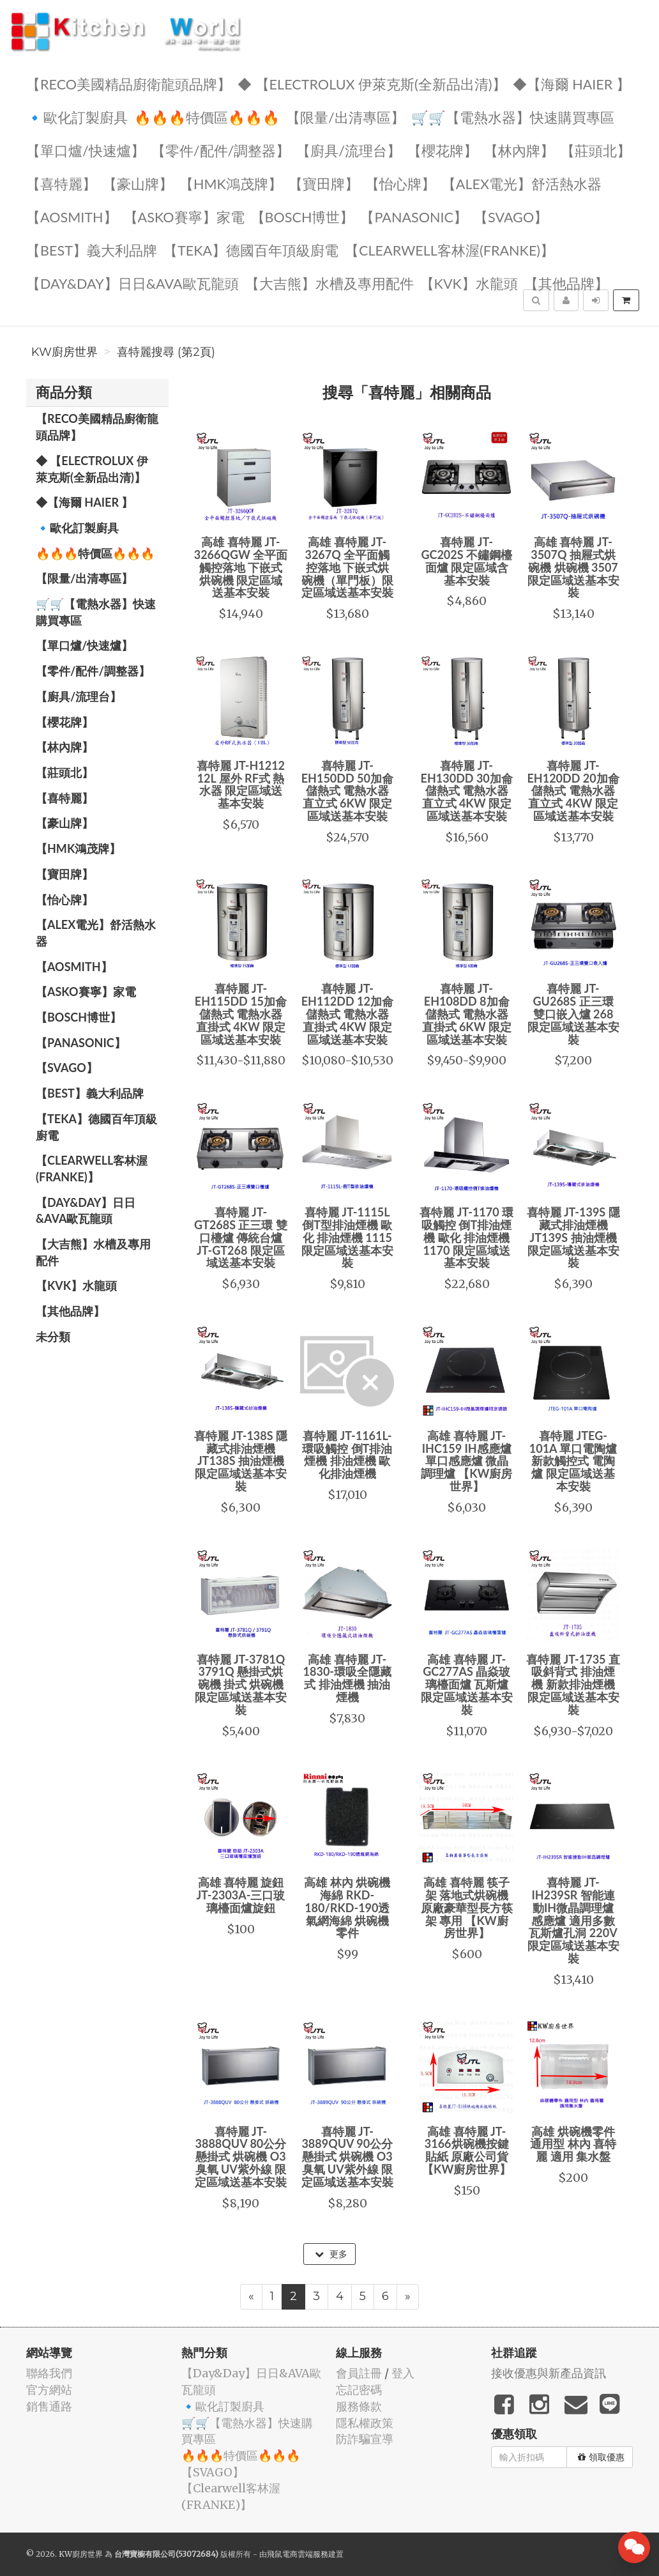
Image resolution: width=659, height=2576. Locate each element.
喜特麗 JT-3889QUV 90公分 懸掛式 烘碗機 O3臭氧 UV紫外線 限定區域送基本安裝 (347, 2156)
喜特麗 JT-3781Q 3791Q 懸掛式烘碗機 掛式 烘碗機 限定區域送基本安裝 (241, 1684)
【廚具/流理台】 (348, 149)
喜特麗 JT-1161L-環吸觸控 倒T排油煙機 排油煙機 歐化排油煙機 (347, 1454)
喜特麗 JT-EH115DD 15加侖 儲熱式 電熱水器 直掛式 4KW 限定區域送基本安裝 (241, 1013)
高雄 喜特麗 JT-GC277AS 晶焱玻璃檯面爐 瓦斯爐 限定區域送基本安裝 (467, 1684)
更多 (331, 2254)
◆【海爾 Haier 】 (571, 83)
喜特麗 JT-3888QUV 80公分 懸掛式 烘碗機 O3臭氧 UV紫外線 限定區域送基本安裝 (241, 2156)
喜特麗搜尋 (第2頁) (166, 352)
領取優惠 (601, 2457)
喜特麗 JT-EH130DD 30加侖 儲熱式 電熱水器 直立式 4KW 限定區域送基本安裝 (467, 790)
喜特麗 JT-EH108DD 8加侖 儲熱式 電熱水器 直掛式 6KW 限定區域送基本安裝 (466, 1013)
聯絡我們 (49, 2373)
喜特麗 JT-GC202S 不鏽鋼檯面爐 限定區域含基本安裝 (466, 560)
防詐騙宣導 (364, 2439)
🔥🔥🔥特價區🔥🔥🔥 (207, 116)
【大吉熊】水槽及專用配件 (329, 282)
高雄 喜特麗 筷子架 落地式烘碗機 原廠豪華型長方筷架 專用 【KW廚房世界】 (467, 1907)
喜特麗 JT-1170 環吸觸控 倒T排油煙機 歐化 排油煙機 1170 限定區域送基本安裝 (466, 1237)
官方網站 (49, 2389)
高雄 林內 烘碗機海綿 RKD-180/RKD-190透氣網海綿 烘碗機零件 (347, 1907)
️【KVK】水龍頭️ (469, 282)
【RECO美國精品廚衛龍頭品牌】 (128, 83)
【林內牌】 (519, 149)
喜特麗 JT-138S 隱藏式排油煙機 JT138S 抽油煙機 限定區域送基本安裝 (240, 1461)
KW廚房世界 (64, 352)
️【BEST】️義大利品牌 (91, 249)
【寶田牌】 (324, 183)
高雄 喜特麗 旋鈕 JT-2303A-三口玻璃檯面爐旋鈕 (240, 1895)
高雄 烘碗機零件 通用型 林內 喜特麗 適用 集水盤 (573, 2144)
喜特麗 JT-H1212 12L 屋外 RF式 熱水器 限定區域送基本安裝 (241, 784)
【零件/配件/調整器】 (221, 149)
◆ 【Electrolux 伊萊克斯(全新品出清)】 (372, 83)
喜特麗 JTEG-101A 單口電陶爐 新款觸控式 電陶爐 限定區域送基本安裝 (573, 1461)
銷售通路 (49, 2406)
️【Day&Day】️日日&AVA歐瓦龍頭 (132, 282)
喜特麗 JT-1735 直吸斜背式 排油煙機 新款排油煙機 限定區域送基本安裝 (573, 1684)
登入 (402, 2373)
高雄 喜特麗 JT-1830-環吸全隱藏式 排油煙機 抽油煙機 (347, 1678)
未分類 (53, 1337)
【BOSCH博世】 (302, 216)
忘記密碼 (359, 2389)
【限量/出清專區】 (345, 116)
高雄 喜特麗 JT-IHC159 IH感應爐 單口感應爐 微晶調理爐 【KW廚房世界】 (467, 1461)
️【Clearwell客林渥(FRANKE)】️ (449, 249)
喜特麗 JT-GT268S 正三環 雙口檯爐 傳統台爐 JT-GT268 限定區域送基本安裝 (240, 1237)
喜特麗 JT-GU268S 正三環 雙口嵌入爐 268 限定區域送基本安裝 (573, 1013)
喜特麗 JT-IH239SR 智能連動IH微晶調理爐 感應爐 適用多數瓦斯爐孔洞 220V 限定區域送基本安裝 (573, 1920)
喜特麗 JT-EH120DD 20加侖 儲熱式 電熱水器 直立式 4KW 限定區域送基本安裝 (573, 790)
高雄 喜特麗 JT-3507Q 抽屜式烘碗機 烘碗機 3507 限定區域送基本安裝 (573, 567)
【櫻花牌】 (442, 149)
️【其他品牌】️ (566, 282)
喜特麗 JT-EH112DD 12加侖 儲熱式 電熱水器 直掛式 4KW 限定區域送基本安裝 (347, 1013)
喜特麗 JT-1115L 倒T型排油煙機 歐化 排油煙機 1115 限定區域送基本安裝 (347, 1237)
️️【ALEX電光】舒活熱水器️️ (522, 183)
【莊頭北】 (596, 149)
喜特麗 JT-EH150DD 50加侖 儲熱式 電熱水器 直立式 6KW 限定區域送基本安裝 (347, 790)
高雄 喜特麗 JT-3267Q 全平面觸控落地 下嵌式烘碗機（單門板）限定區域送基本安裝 (347, 567)
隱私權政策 (364, 2423)
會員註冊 (359, 2373)
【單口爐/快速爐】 (85, 149)
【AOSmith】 (71, 216)
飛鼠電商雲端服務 (297, 2554)
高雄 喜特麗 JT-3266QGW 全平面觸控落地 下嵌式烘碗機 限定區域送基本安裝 (240, 567)
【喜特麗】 (61, 183)
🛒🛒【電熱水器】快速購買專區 (512, 116)
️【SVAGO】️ (511, 216)
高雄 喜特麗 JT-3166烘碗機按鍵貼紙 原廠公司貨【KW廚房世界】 (466, 2150)
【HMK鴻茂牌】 (230, 183)
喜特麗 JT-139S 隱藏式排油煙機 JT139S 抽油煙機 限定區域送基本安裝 (573, 1237)
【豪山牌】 (138, 183)
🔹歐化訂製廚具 (77, 116)
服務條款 (359, 2406)
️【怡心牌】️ (400, 183)
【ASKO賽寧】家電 (184, 216)
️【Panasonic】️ (413, 216)
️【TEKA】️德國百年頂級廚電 (250, 249)
